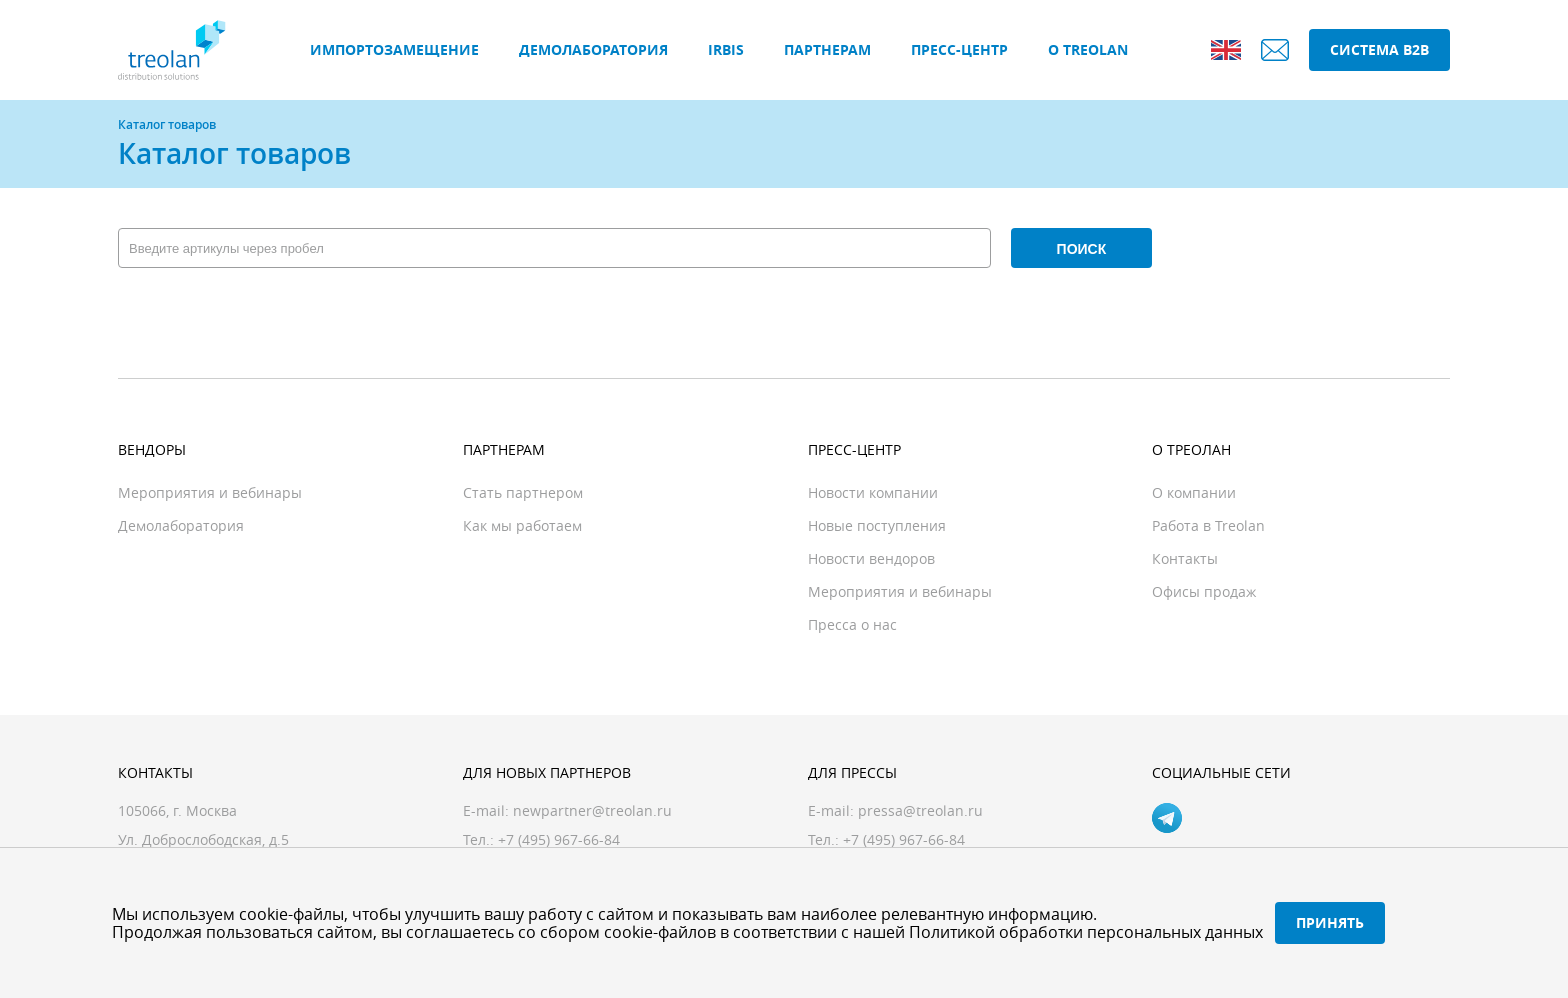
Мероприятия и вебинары (210, 492)
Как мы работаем (522, 525)
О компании (1194, 492)
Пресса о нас (852, 624)
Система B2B (1379, 49)
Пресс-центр (959, 49)
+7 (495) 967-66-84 (904, 839)
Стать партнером (523, 492)
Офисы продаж (1204, 591)
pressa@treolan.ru (920, 810)
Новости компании (873, 492)
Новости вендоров (871, 558)
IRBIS (726, 49)
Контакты (1185, 558)
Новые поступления (877, 525)
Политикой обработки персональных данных (1086, 932)
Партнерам (827, 49)
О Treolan (1088, 49)
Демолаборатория (593, 49)
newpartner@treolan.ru (592, 810)
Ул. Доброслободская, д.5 (203, 839)
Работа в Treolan (1208, 525)
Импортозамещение (394, 49)
